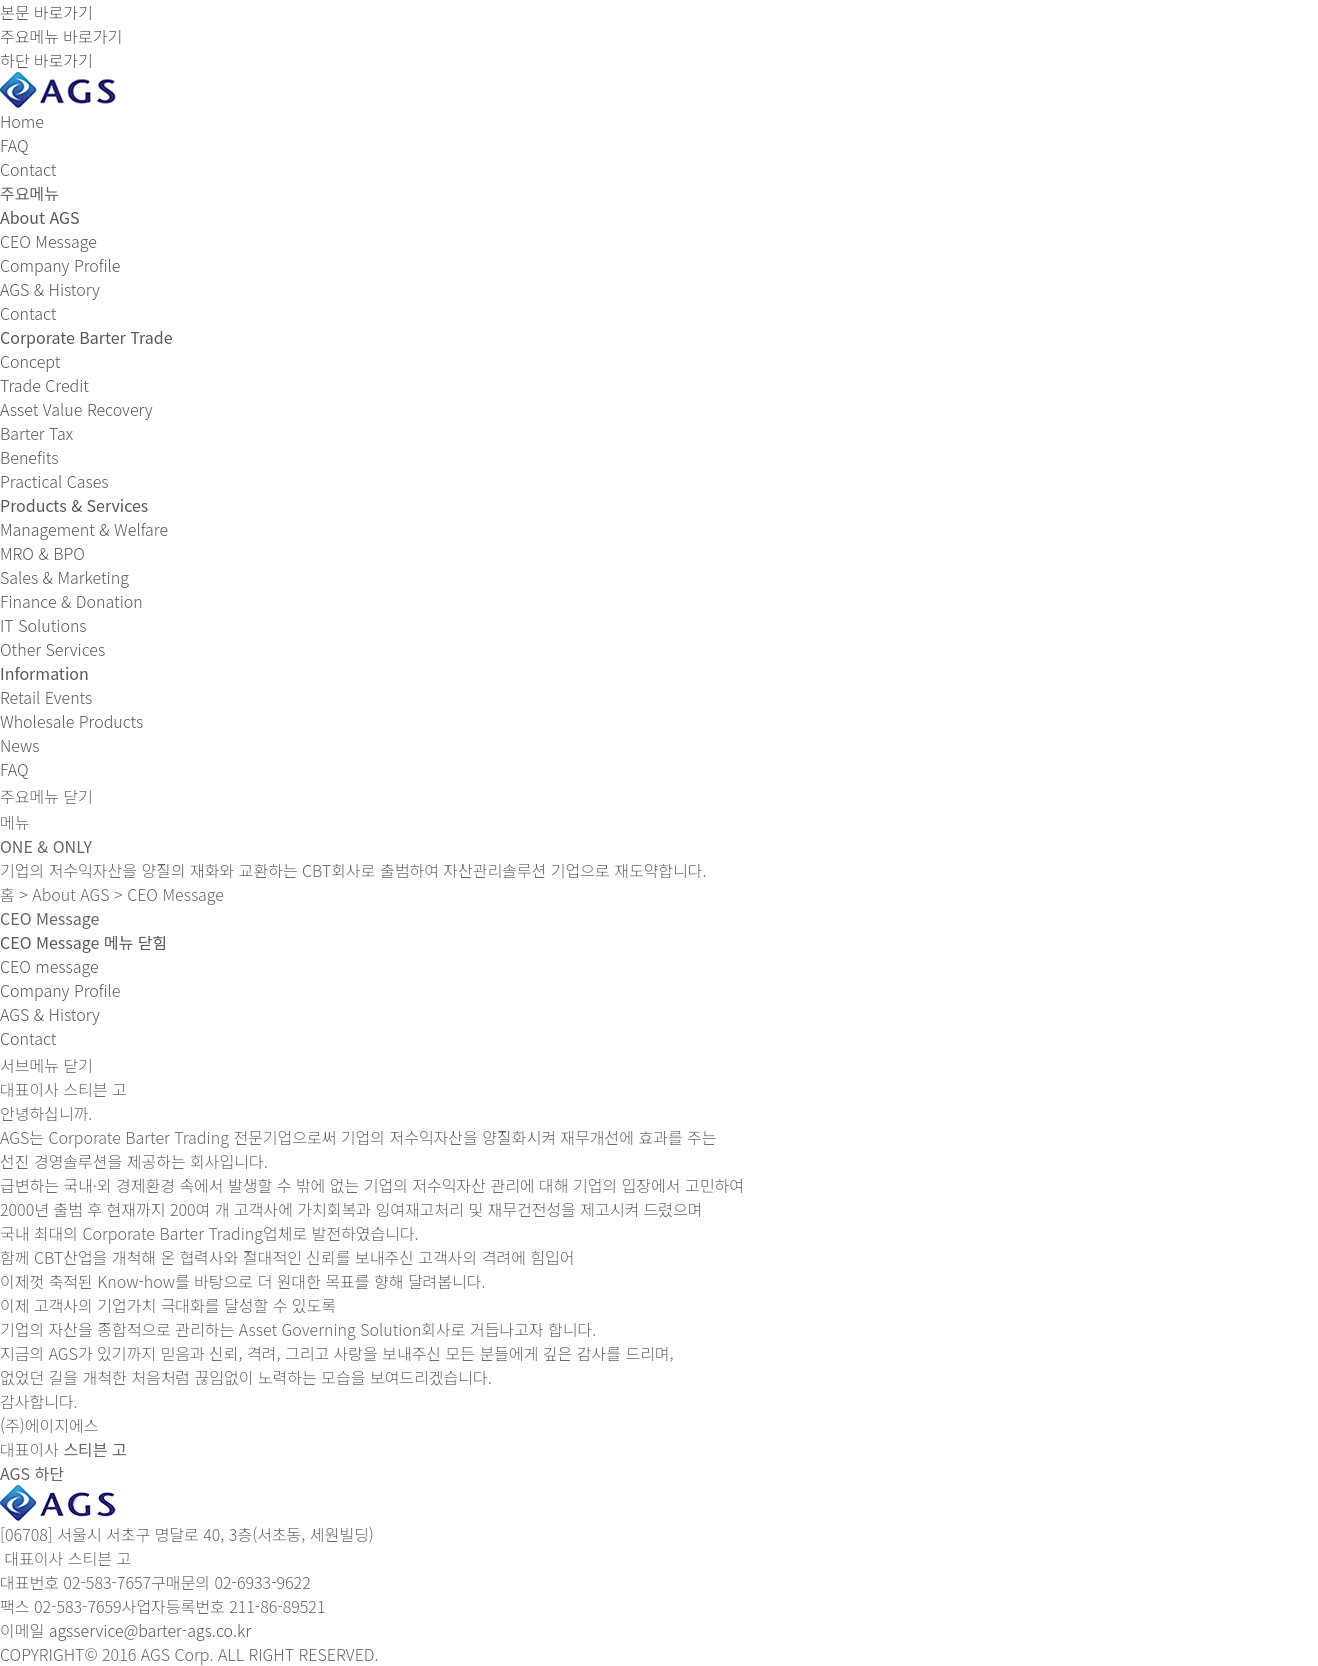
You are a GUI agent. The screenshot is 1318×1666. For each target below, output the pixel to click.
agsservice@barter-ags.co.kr (150, 1630)
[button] (83, 942)
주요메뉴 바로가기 (61, 36)
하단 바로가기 (46, 60)
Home (22, 121)
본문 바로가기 (46, 12)
